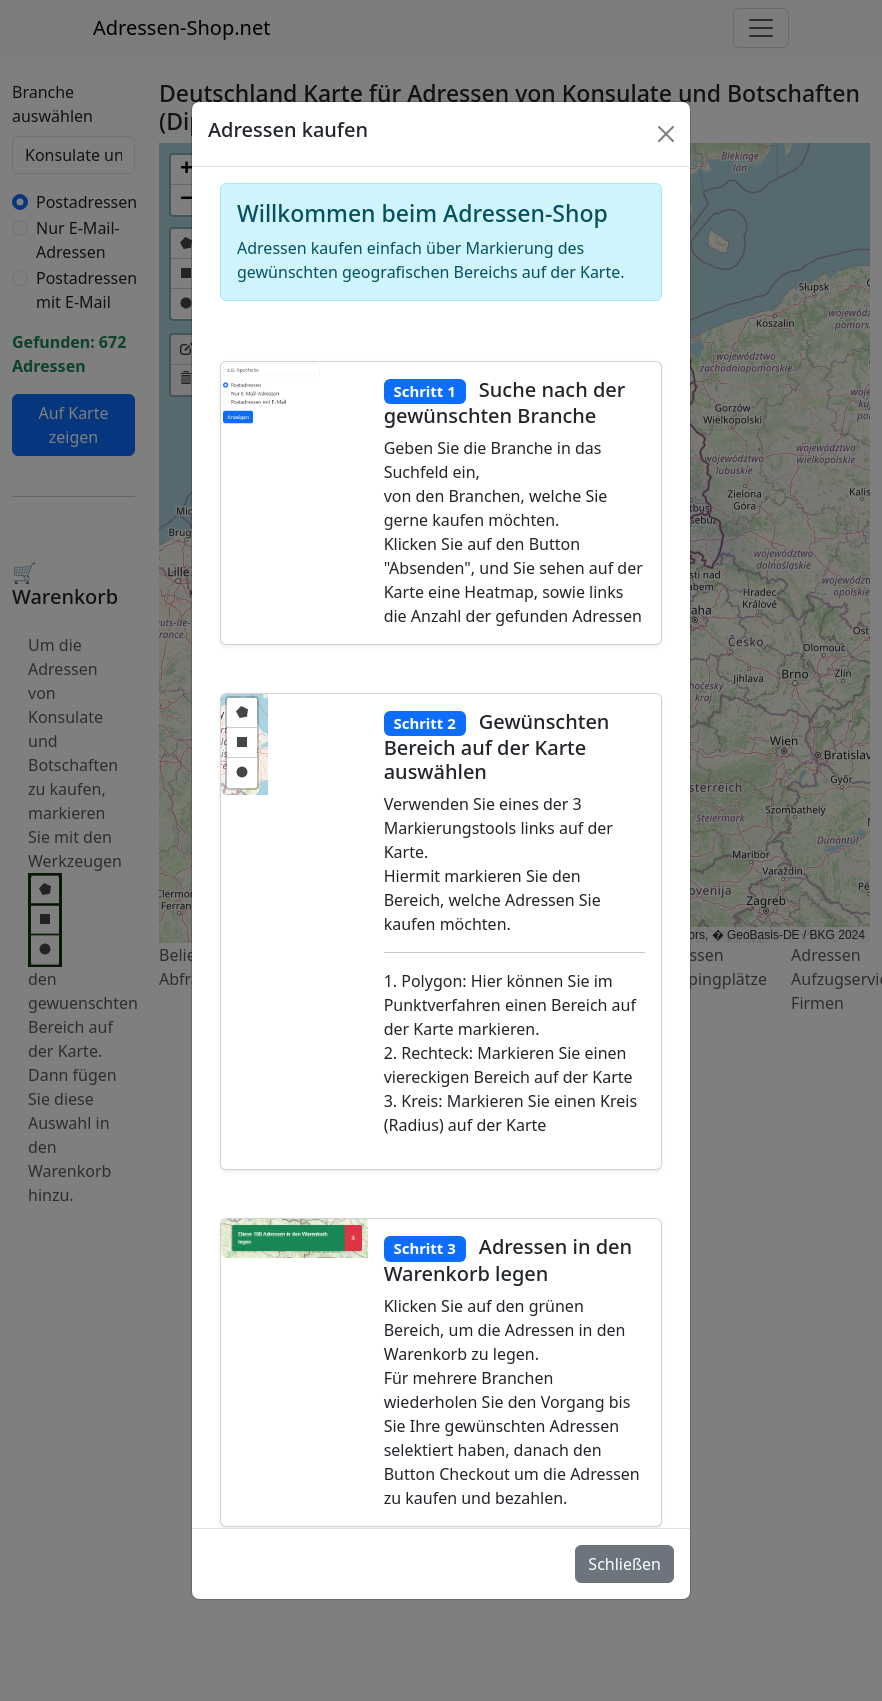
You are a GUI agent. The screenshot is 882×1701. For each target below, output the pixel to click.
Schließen (624, 1564)
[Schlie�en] (666, 134)
